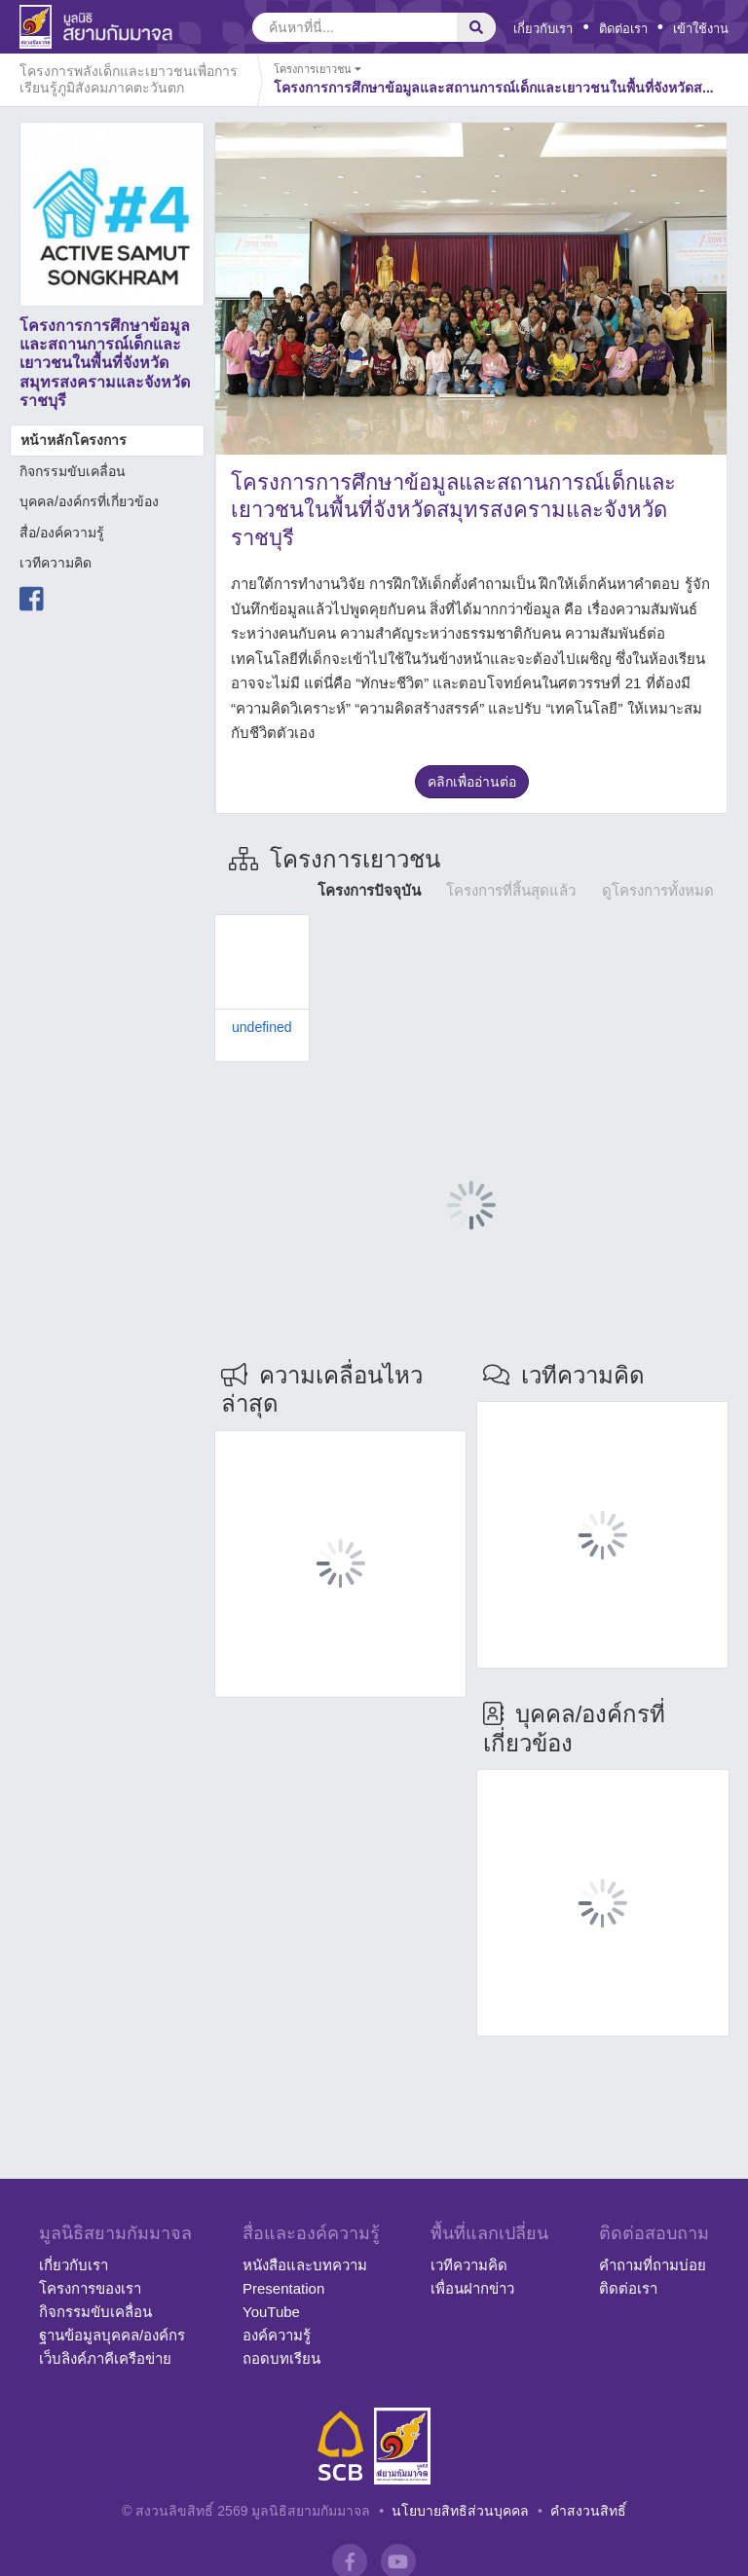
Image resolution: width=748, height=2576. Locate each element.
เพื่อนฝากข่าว (472, 2288)
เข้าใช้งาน (701, 28)
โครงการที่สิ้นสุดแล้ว (511, 890)
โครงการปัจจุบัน (369, 890)
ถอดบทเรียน (281, 2358)
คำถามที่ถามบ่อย (652, 2265)
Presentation (283, 2288)
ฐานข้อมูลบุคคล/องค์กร (112, 2335)
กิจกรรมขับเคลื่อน (72, 471)
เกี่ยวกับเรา (543, 28)
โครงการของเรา (90, 2288)
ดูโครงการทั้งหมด (658, 890)
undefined (262, 1027)
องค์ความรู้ (277, 2335)
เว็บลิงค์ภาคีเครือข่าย (105, 2358)
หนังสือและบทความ (305, 2265)
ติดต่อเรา (623, 28)
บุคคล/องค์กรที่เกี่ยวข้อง (89, 501)
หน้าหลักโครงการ (73, 440)
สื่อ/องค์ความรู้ (61, 532)
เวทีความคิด (55, 562)
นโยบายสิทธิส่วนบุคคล (460, 2511)
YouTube (271, 2311)
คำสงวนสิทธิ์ (588, 2511)
